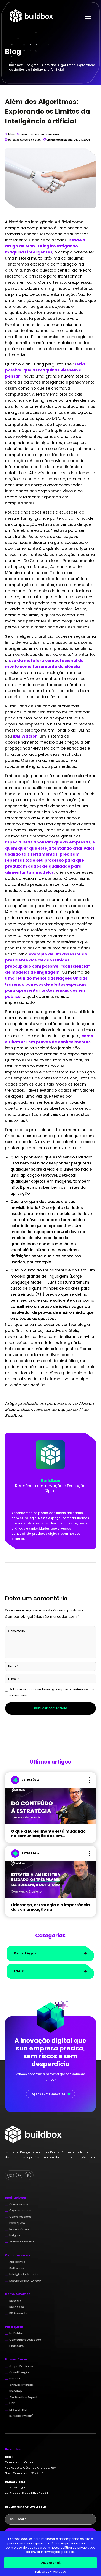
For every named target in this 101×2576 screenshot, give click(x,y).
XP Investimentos (21, 2385)
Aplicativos (17, 2262)
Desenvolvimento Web (25, 2280)
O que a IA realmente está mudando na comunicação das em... (48, 1833)
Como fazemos (20, 2217)
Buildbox (16, 65)
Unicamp (15, 2391)
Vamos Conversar (22, 2241)
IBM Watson (25, 736)
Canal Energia (19, 2372)
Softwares (16, 2268)
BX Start (15, 2301)
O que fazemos (20, 2210)
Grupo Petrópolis (21, 2366)
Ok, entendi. (50, 2562)
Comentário (17, 1631)
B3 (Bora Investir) (21, 2416)
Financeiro (16, 2346)
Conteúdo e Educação (25, 2340)
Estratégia (50, 1953)
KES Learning (18, 2409)
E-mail (13, 1679)
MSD (12, 2403)
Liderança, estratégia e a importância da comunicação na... (50, 1907)
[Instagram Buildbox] (10, 2175)
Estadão (15, 2378)
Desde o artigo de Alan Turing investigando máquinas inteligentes (45, 246)
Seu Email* (18, 2519)
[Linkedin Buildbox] (19, 2175)
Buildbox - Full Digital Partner (31, 16)
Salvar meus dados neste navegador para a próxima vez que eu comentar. (51, 1692)
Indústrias (16, 2333)
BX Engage (16, 2307)
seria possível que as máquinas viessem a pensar (45, 370)
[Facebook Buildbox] (28, 2175)
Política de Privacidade (50, 2571)
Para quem (17, 2223)
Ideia (10, 134)
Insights (32, 65)
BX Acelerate (18, 2313)
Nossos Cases (19, 2229)
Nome (13, 1666)
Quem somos (18, 2204)
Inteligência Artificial (23, 2274)
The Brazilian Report (23, 2397)
